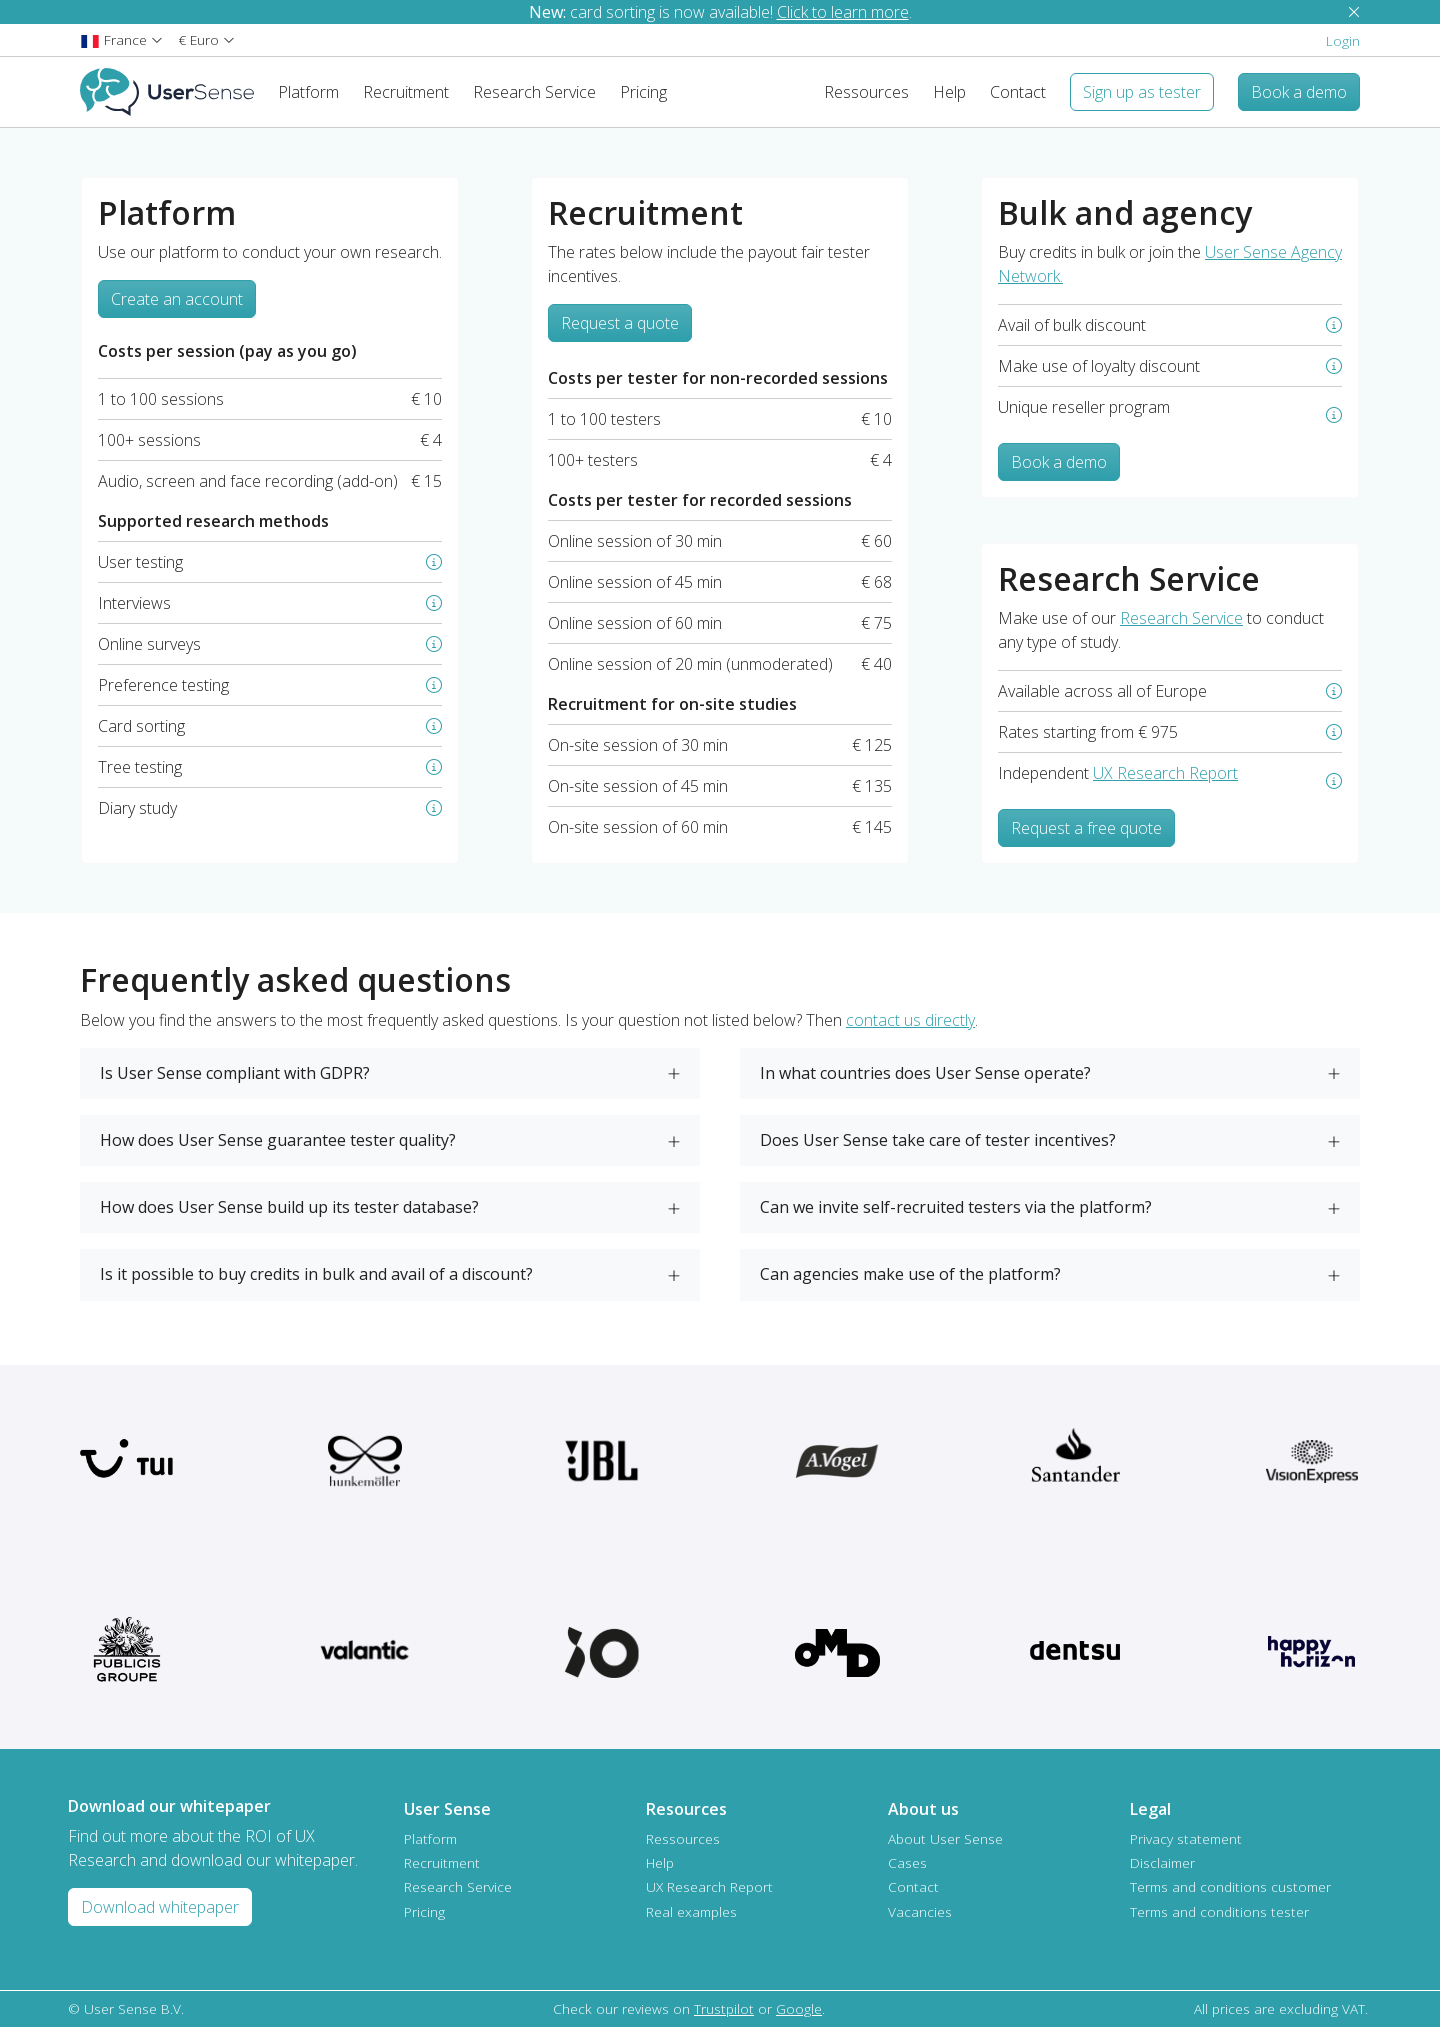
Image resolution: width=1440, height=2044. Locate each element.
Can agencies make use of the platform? (910, 1290)
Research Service (1181, 634)
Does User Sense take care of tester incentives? (938, 1156)
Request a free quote (1086, 844)
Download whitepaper (160, 1923)
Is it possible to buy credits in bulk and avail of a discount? (316, 1290)
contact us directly (910, 1036)
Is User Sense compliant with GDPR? (235, 1089)
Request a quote (620, 339)
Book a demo (1059, 478)
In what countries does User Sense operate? (925, 1089)
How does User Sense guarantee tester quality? (278, 1156)
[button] (121, 39)
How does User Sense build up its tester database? (289, 1223)
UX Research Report (1165, 789)
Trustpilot (724, 2024)
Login (1343, 40)
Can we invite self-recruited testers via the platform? (956, 1223)
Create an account (177, 315)
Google (799, 2024)
